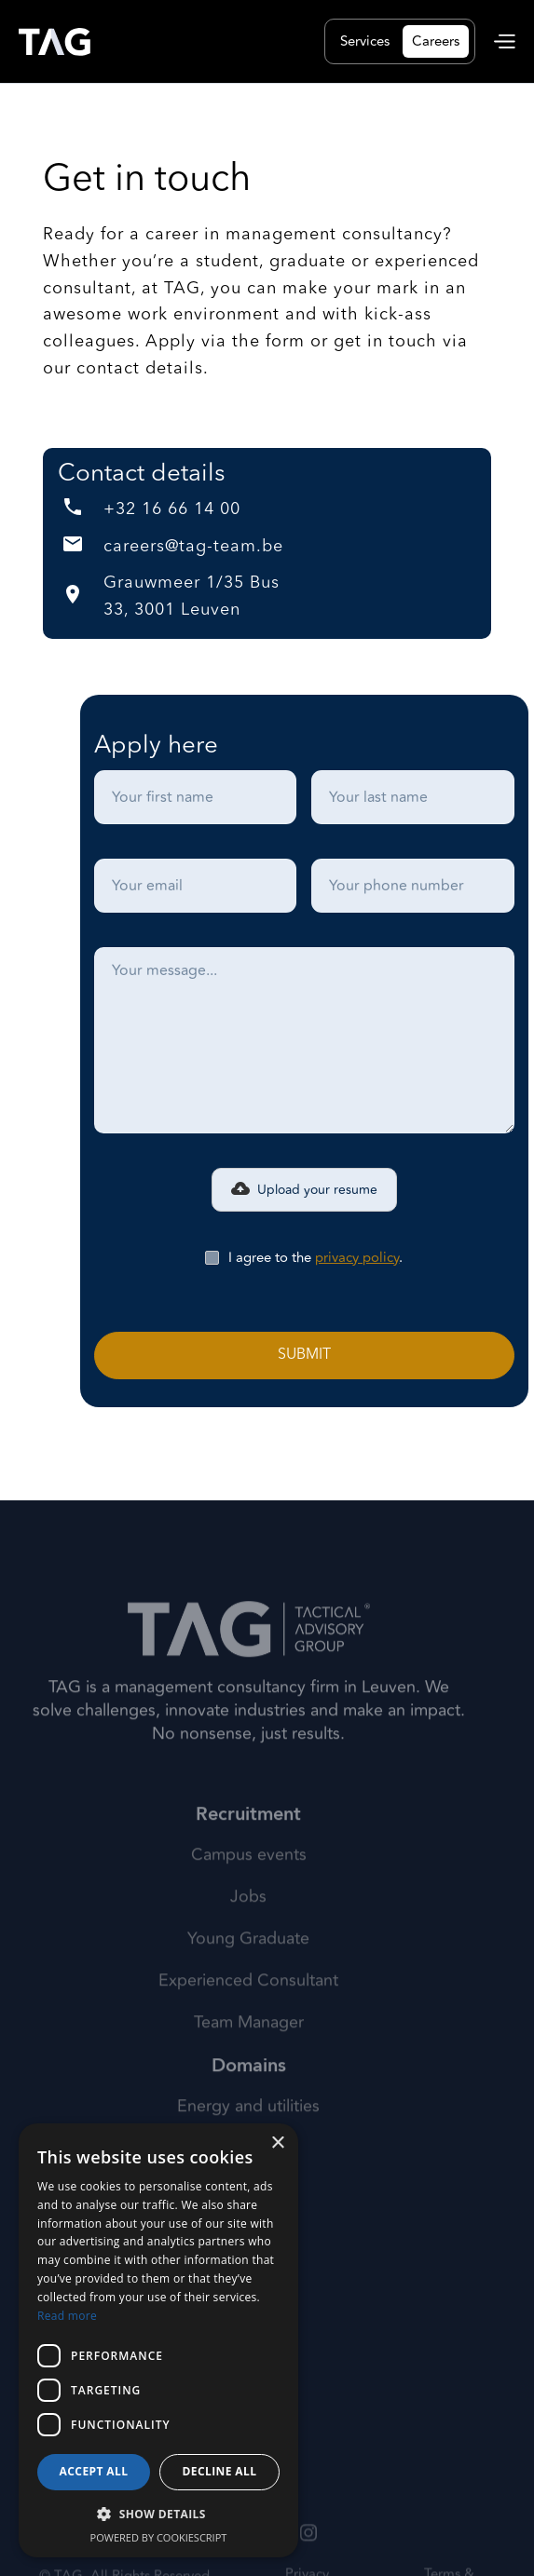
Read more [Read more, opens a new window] (67, 2316)
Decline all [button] (220, 2471)
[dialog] (158, 2340)
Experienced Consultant (248, 2012)
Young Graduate (248, 1970)
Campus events (249, 1885)
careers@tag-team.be (193, 546)
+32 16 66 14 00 (171, 509)
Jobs (248, 1928)
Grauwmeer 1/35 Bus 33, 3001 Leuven (191, 596)
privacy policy (357, 1257)
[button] (504, 41)
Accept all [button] (94, 2471)
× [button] (277, 2143)
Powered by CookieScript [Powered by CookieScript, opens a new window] (158, 2537)
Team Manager (249, 2053)
